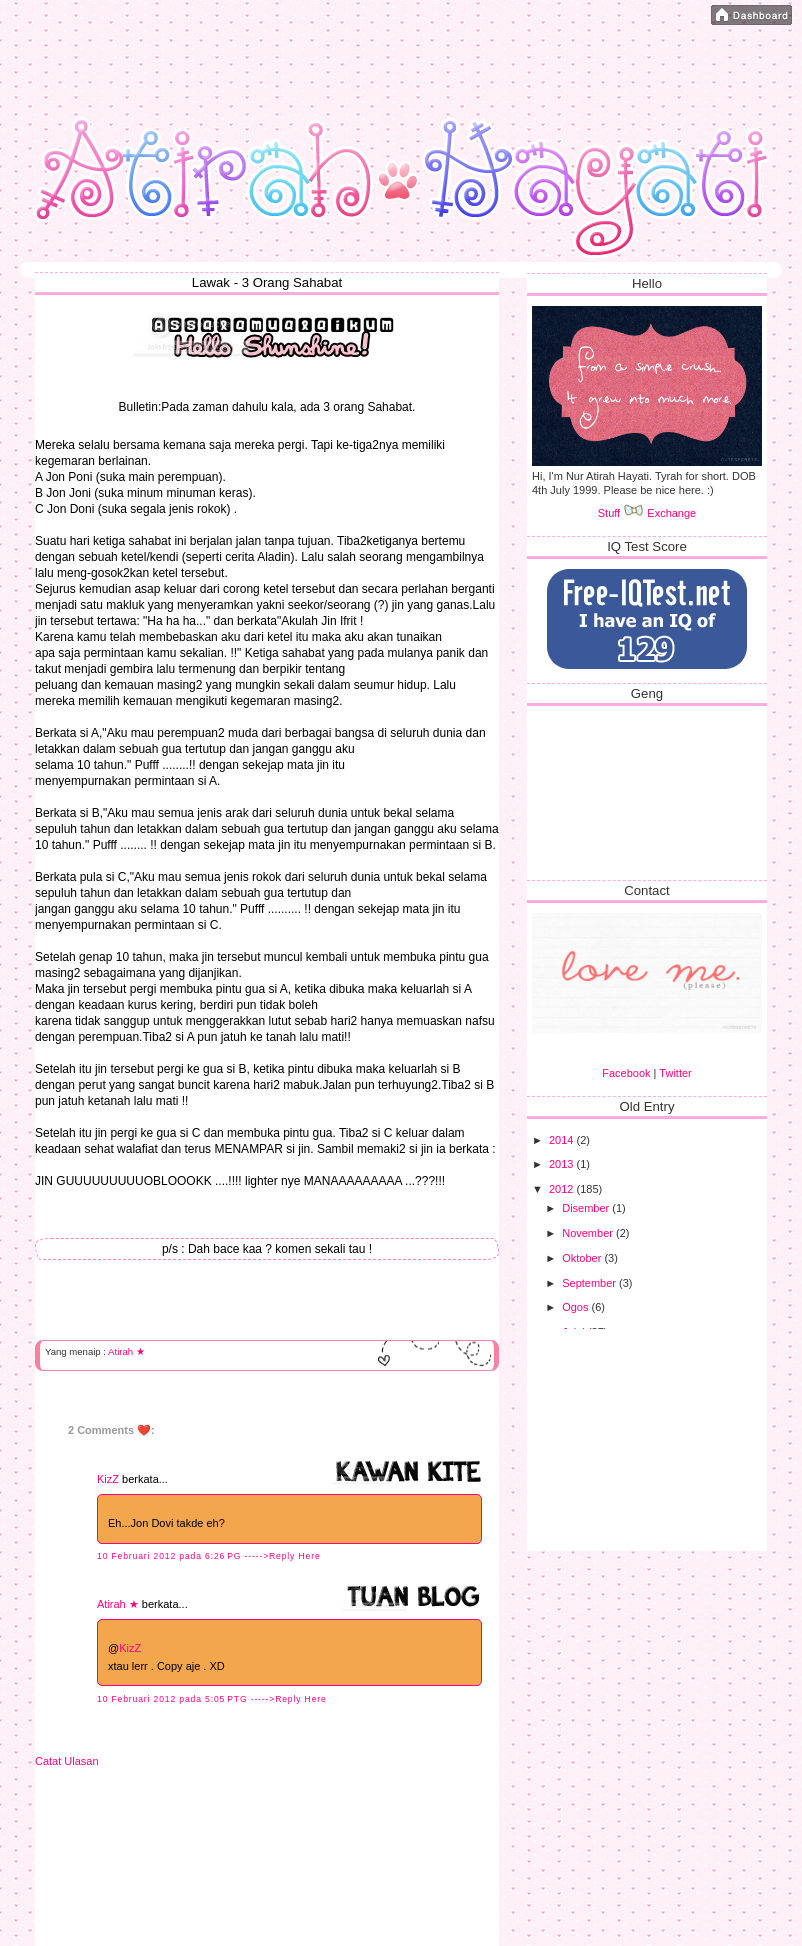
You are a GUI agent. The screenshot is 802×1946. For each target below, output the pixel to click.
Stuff (621, 513)
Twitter (675, 1073)
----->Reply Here (283, 1556)
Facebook (626, 1073)
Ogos (576, 1307)
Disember (587, 1208)
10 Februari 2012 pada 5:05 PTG (174, 1699)
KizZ (108, 1479)
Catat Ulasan (67, 1761)
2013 (563, 1164)
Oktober (583, 1258)
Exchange (671, 513)
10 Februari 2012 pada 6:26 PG (171, 1556)
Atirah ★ (126, 1351)
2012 (563, 1189)
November (589, 1233)
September (590, 1283)
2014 (563, 1140)
